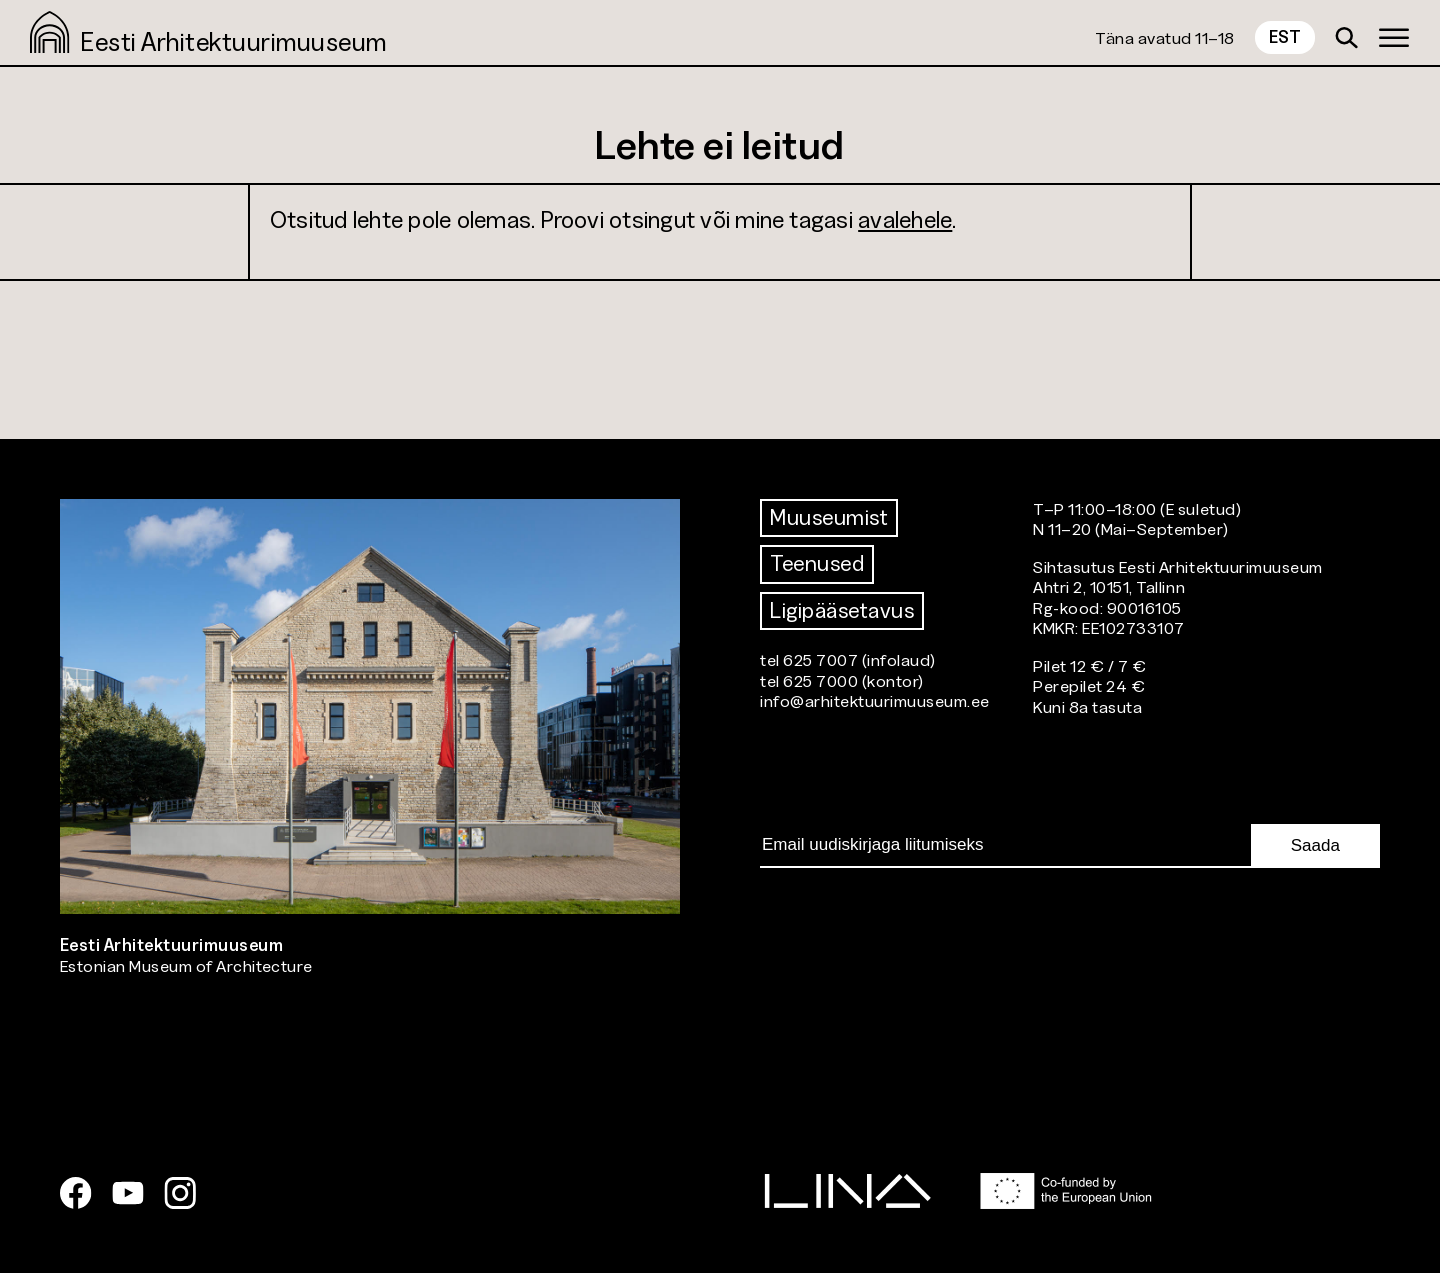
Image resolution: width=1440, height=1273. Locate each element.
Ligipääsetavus (842, 610)
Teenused (817, 563)
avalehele (905, 219)
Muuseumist (829, 517)
